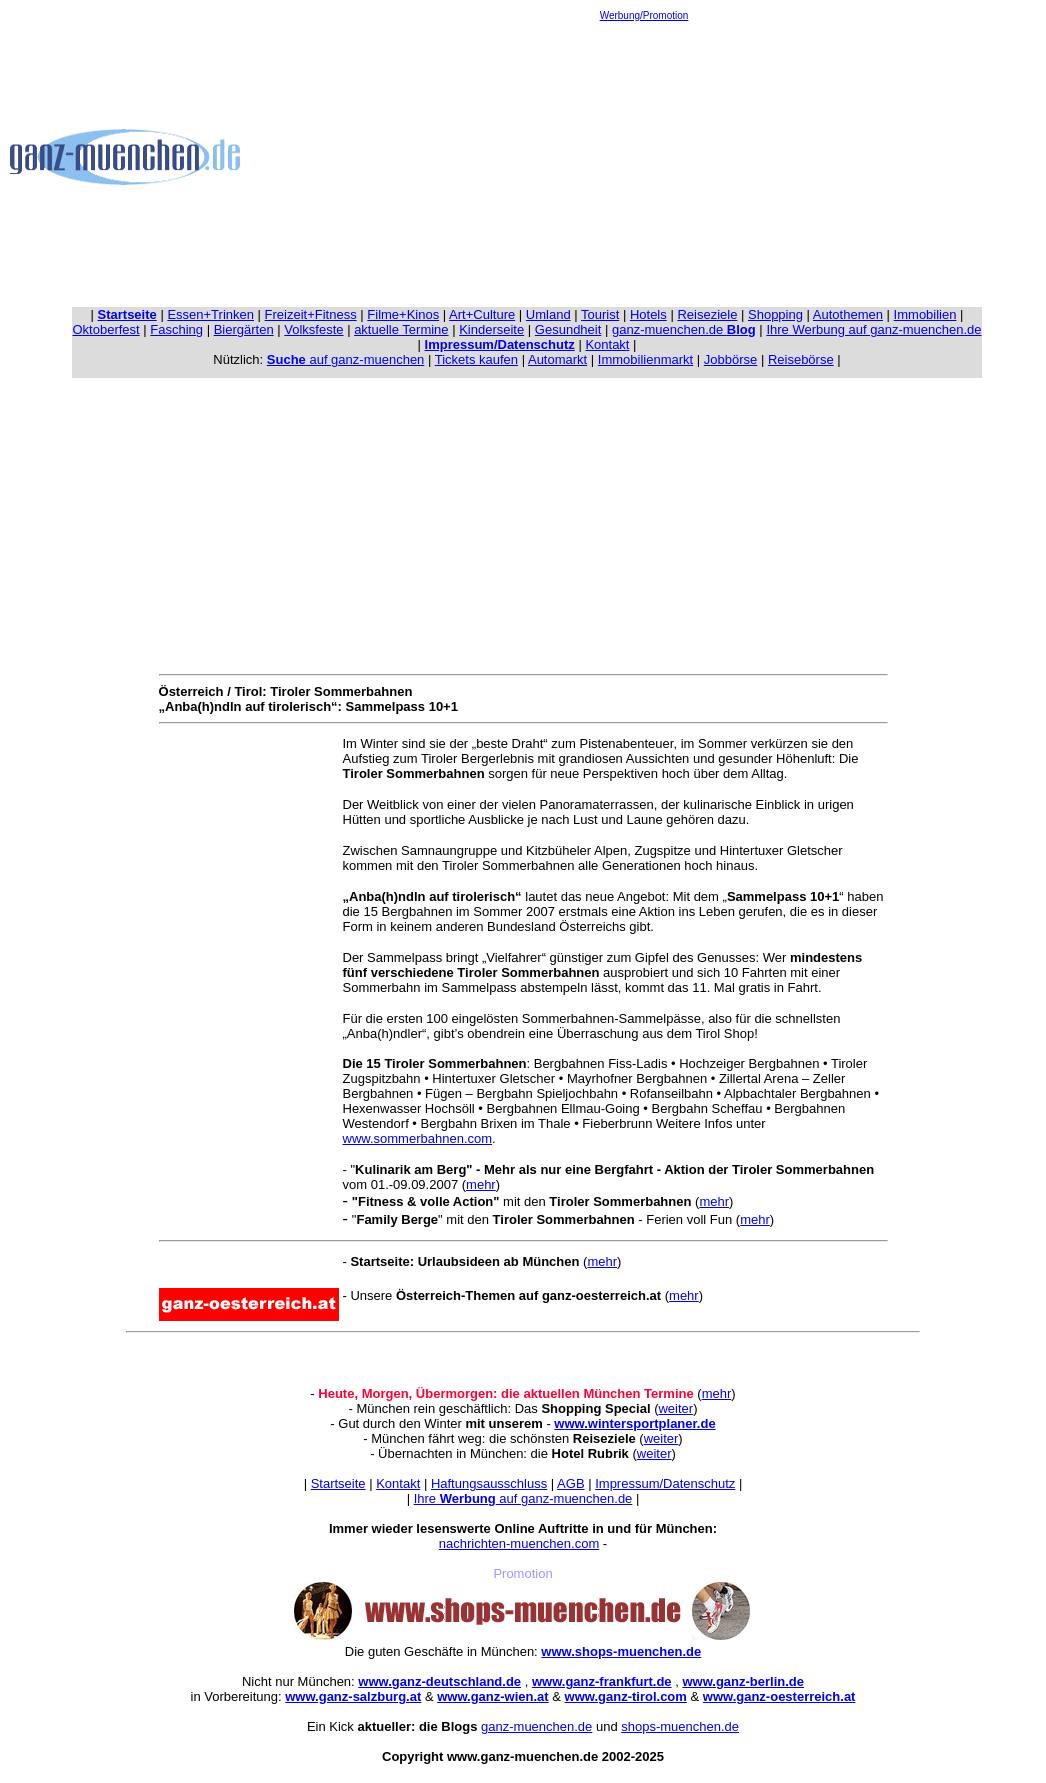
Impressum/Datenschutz (665, 1483)
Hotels (648, 314)
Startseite (338, 1483)
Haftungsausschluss (489, 1483)
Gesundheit (568, 329)
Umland (548, 314)
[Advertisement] (644, 161)
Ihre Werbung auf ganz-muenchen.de (873, 329)
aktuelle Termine (401, 329)
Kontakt (607, 344)
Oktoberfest (106, 329)
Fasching (176, 329)
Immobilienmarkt (645, 359)
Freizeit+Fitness (311, 314)
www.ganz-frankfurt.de (602, 1681)
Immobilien (925, 314)
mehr (481, 1184)
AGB (570, 1483)
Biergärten (244, 329)
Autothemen (848, 314)
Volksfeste (313, 329)
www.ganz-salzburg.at (353, 1696)
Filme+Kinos (403, 314)
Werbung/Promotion (644, 15)
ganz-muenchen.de (684, 329)
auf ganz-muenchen (346, 359)
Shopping (775, 314)
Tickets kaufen (476, 359)
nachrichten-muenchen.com (519, 1543)
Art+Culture (482, 314)
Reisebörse (801, 359)
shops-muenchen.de (680, 1726)
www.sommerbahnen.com (418, 1138)
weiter (675, 1408)
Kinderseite (491, 329)
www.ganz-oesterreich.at (779, 1696)
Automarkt (557, 359)
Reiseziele (707, 314)
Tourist (600, 314)
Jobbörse (730, 359)
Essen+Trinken (210, 314)
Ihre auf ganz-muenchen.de (523, 1498)
